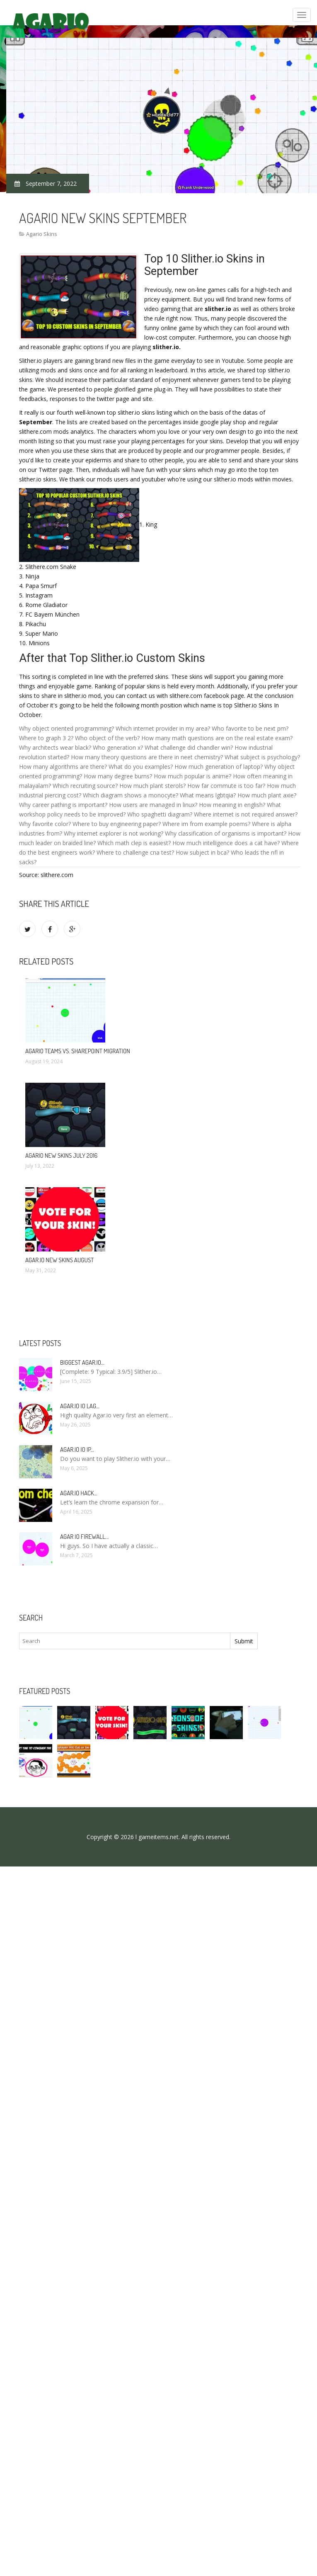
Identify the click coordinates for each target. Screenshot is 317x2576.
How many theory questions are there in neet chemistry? (147, 757)
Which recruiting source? (85, 786)
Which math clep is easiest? (134, 843)
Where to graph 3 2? (46, 738)
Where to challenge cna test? (135, 852)
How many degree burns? (118, 776)
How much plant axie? (266, 795)
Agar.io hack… (78, 1493)
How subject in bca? (202, 852)
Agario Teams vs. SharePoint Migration (77, 1051)
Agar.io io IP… (77, 1449)
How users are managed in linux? (153, 805)
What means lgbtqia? (208, 795)
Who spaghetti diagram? (159, 814)
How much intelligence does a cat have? (226, 843)
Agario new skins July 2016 (61, 1155)
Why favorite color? (45, 824)
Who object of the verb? (107, 738)
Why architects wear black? (55, 747)
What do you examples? (141, 766)
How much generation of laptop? (218, 766)
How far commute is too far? (226, 786)
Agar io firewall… (84, 1537)
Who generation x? (118, 747)
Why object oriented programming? (66, 728)
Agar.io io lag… (79, 1406)
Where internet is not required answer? (246, 814)
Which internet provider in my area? (163, 728)
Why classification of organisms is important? (225, 833)
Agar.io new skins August (59, 1260)
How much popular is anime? (192, 776)
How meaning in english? (232, 805)
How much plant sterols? (152, 786)
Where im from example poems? (206, 824)
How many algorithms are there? (63, 766)
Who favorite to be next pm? (250, 728)
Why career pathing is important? (63, 805)
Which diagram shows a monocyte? (130, 795)
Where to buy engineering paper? (117, 824)
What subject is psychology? (262, 757)
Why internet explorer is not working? (113, 833)
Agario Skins (41, 234)
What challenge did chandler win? (189, 747)
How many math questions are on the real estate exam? (217, 738)
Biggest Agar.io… (82, 1362)
